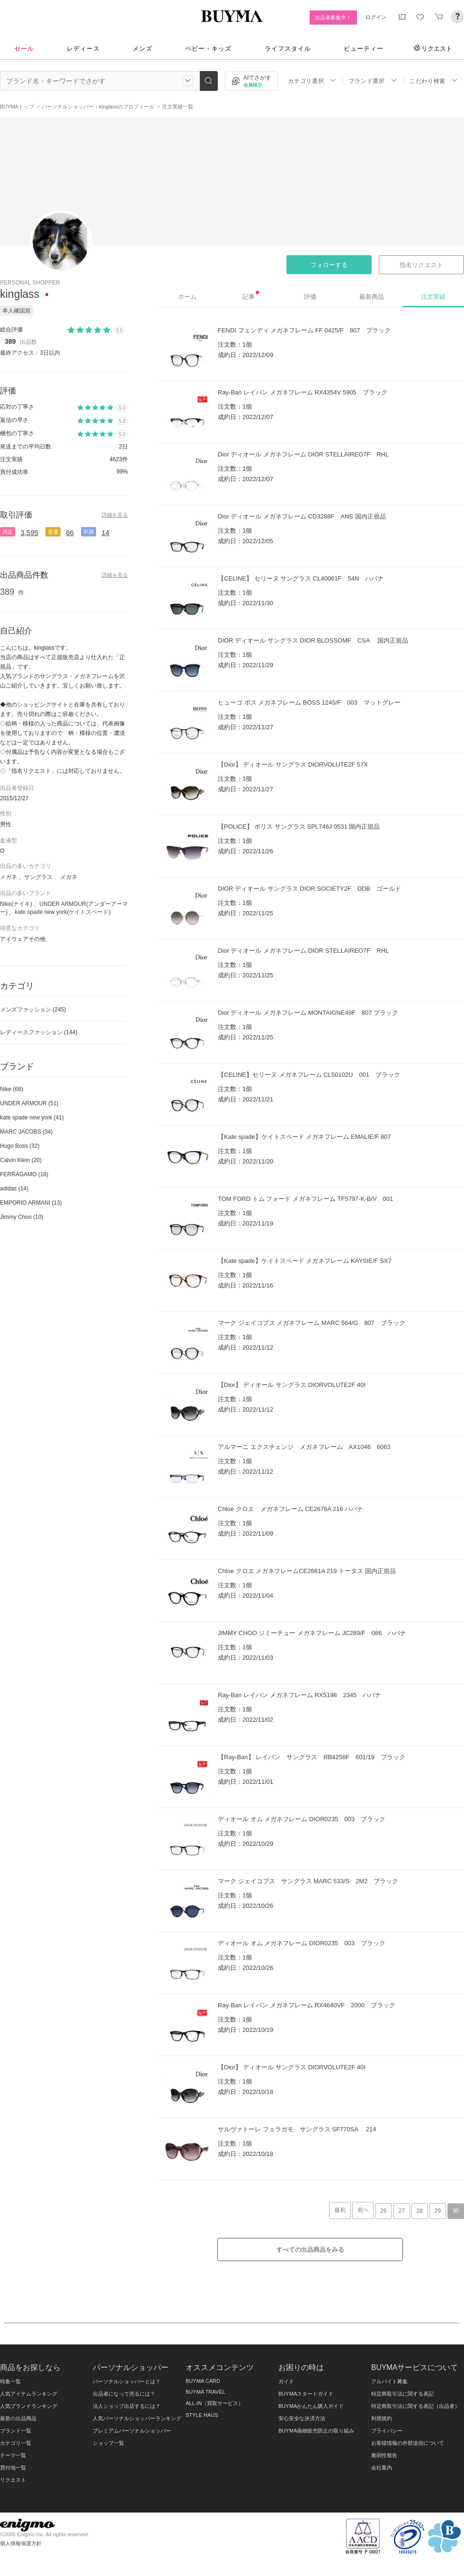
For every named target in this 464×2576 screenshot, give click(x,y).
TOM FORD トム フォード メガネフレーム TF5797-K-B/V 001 (305, 1198)
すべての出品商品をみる (310, 2249)
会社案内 (381, 2467)
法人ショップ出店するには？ (127, 2406)
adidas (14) (14, 1188)
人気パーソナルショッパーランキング (137, 2418)
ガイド (286, 2381)
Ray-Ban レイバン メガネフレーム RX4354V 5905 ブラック (302, 392)
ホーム (187, 296)
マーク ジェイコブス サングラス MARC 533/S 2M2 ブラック (308, 1881)
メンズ (142, 48)
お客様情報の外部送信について (407, 2443)
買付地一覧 (13, 2467)
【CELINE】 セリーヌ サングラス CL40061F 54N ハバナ (301, 578)
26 (383, 2211)
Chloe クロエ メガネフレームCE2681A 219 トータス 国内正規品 (307, 1570)
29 (438, 2211)
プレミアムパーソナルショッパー (132, 2430)
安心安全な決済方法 (301, 2418)
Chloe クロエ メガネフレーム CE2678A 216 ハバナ (290, 1508)
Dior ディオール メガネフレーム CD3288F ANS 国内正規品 (302, 516)
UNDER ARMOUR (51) (29, 1103)
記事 (250, 295)
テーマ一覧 (13, 2455)
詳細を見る (115, 515)
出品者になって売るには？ (124, 2394)
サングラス (38, 877)
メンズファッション (33, 1009)
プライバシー (386, 2430)
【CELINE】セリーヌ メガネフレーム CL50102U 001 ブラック (309, 1074)
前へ (363, 2210)
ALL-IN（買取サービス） (214, 2403)
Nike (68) (11, 1089)
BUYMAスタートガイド (305, 2394)
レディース (83, 48)
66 (70, 532)
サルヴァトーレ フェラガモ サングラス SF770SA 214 (297, 2129)
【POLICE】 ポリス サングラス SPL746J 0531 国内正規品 (299, 826)
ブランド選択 (372, 80)
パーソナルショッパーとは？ (127, 2381)
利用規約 (381, 2418)
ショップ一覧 (108, 2443)
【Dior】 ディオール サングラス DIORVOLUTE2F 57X (293, 764)
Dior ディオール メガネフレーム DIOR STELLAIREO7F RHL (303, 454)
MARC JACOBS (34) (26, 1131)
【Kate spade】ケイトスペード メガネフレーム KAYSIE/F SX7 (305, 1260)
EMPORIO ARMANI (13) (31, 1202)
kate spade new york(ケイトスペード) (62, 912)
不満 (88, 532)
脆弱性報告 (384, 2455)
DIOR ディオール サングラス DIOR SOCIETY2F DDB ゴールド (309, 888)
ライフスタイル (288, 48)
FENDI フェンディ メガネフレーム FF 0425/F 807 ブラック (304, 330)
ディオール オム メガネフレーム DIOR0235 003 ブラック (301, 1819)
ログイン (376, 17)
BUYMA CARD (203, 2381)
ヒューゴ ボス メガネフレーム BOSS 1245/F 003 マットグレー (309, 702)
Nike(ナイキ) (16, 904)
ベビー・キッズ (208, 48)
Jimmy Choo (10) (21, 1217)
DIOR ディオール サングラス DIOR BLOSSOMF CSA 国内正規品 (313, 640)
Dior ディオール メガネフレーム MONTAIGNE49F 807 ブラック (308, 1012)
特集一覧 (10, 2381)
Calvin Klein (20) (21, 1160)
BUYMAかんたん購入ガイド (311, 2406)
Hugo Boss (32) (19, 1146)
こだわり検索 (434, 80)
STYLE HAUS (202, 2415)
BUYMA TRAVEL (205, 2392)
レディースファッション (38, 1032)
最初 (340, 2210)
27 (401, 2211)
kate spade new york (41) (32, 1117)
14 (105, 532)
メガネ (8, 877)
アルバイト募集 (389, 2381)
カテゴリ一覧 (15, 2443)
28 (420, 2211)
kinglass (19, 294)
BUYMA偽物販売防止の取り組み (316, 2430)
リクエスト (433, 48)
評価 (310, 296)
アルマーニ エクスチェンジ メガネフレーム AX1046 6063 (304, 1446)
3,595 (29, 532)
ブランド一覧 (15, 2430)
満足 (7, 532)
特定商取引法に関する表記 (402, 2394)
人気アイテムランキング (28, 2394)
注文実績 (433, 296)
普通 (53, 532)
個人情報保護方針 (21, 2543)
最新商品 (371, 296)
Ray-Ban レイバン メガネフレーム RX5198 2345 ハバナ (299, 1695)
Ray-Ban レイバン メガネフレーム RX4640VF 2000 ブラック (306, 2005)
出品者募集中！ (333, 17)
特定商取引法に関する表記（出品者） (415, 2406)
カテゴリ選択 (312, 80)
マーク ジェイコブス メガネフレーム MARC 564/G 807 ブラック (311, 1322)
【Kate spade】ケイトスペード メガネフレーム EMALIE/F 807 (304, 1136)
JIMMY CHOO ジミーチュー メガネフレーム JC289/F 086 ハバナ (312, 1633)
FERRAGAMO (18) (24, 1174)
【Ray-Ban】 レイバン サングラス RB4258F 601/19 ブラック (311, 1757)
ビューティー (364, 48)
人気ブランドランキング (28, 2406)
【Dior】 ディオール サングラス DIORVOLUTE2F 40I (292, 1384)
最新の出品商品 (18, 2418)
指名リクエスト (421, 264)
